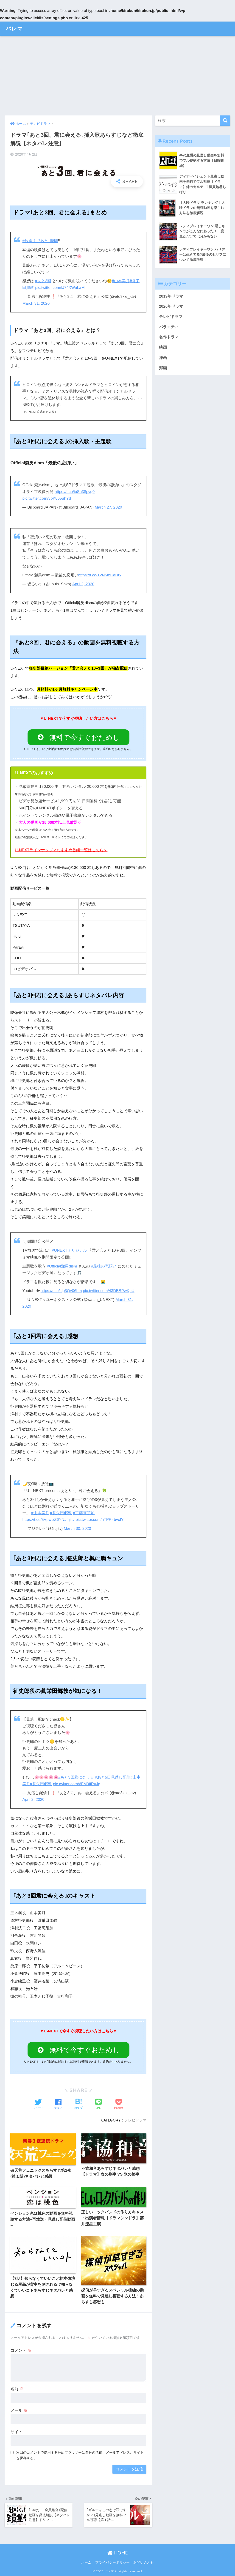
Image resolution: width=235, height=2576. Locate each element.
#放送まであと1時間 (40, 241)
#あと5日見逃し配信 (112, 1777)
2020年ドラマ (171, 306)
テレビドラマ (135, 2120)
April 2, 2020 (83, 584)
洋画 (163, 358)
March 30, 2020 (77, 1528)
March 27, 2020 (108, 507)
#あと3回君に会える (76, 1777)
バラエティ (169, 327)
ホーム (86, 2562)
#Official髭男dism (62, 1266)
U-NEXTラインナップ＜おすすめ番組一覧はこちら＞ (61, 850)
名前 (17, 2389)
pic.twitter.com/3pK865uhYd (46, 498)
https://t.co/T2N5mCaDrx (99, 575)
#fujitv (69, 1519)
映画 (163, 347)
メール (19, 2410)
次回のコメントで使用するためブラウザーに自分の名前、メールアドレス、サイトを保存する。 (80, 2455)
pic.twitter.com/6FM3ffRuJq (76, 1784)
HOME (117, 2553)
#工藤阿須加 (84, 1513)
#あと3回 (43, 281)
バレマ (14, 28)
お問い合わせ (143, 2562)
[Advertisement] (117, 76)
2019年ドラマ (171, 296)
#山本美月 (121, 281)
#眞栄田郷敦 (61, 1513)
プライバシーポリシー (112, 2562)
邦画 (163, 368)
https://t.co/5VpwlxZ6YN (43, 1519)
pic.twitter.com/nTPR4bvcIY (100, 1519)
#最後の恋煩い (104, 1266)
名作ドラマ (169, 337)
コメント (21, 2350)
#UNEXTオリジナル (69, 1250)
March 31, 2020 (36, 303)
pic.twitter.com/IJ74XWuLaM (60, 287)
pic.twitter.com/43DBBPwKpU (108, 1291)
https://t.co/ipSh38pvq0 (75, 492)
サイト (16, 2432)
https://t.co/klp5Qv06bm (61, 1291)
